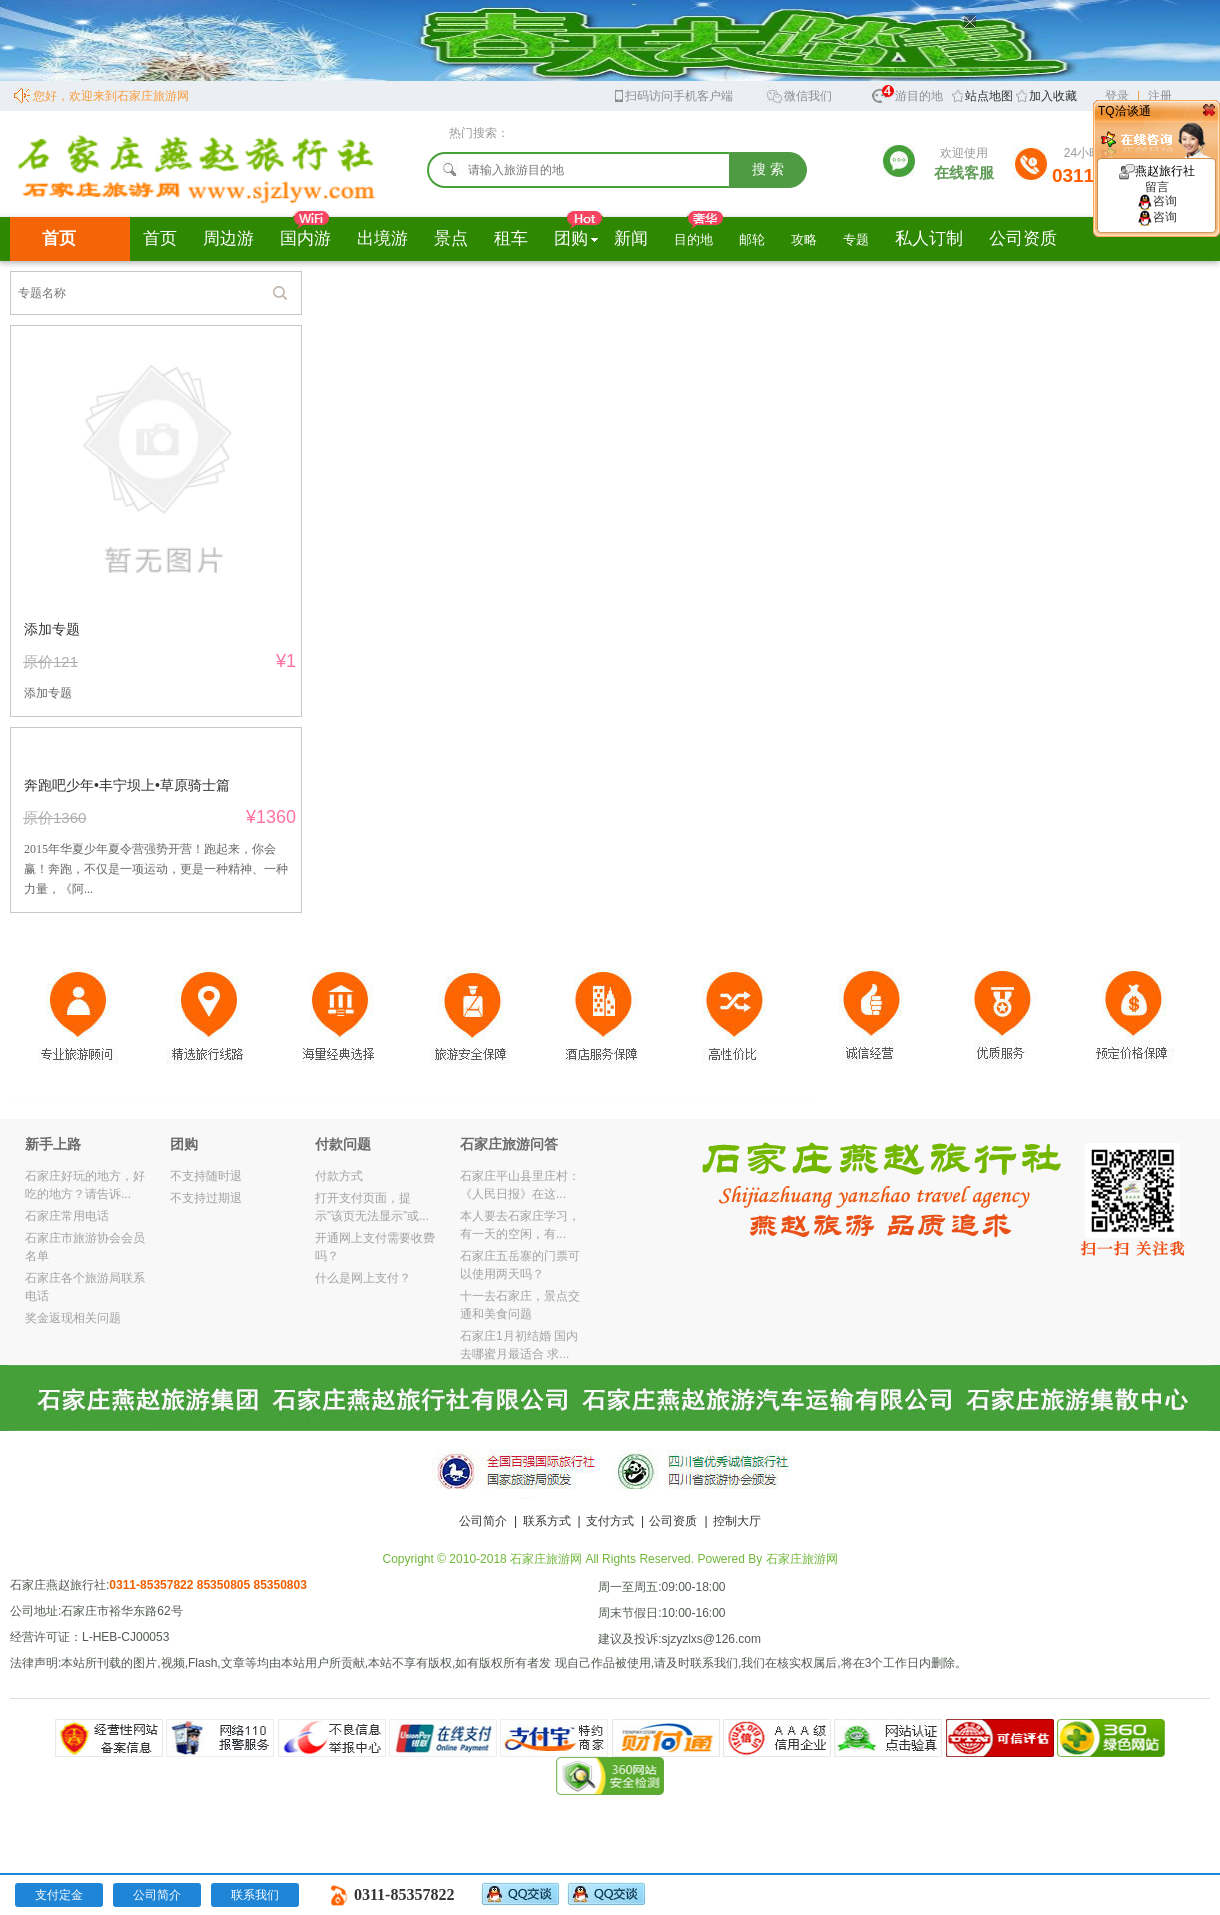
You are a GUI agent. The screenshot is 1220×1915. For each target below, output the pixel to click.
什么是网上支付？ (363, 1278)
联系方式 (547, 1521)
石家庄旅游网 (802, 1559)
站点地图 (989, 96)
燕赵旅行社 (1157, 179)
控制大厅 (737, 1521)
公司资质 (673, 1521)
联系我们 (255, 1895)
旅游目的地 (907, 93)
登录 (1117, 96)
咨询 (1157, 201)
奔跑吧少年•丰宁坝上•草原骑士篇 (127, 785)
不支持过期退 (206, 1198)
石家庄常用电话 (67, 1216)
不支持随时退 (206, 1176)
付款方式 (339, 1176)
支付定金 (59, 1895)
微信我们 (799, 94)
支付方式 (610, 1521)
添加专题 (52, 629)
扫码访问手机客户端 (672, 94)
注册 (1160, 96)
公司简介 (483, 1521)
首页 (59, 238)
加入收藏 (1053, 96)
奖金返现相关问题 (73, 1318)
